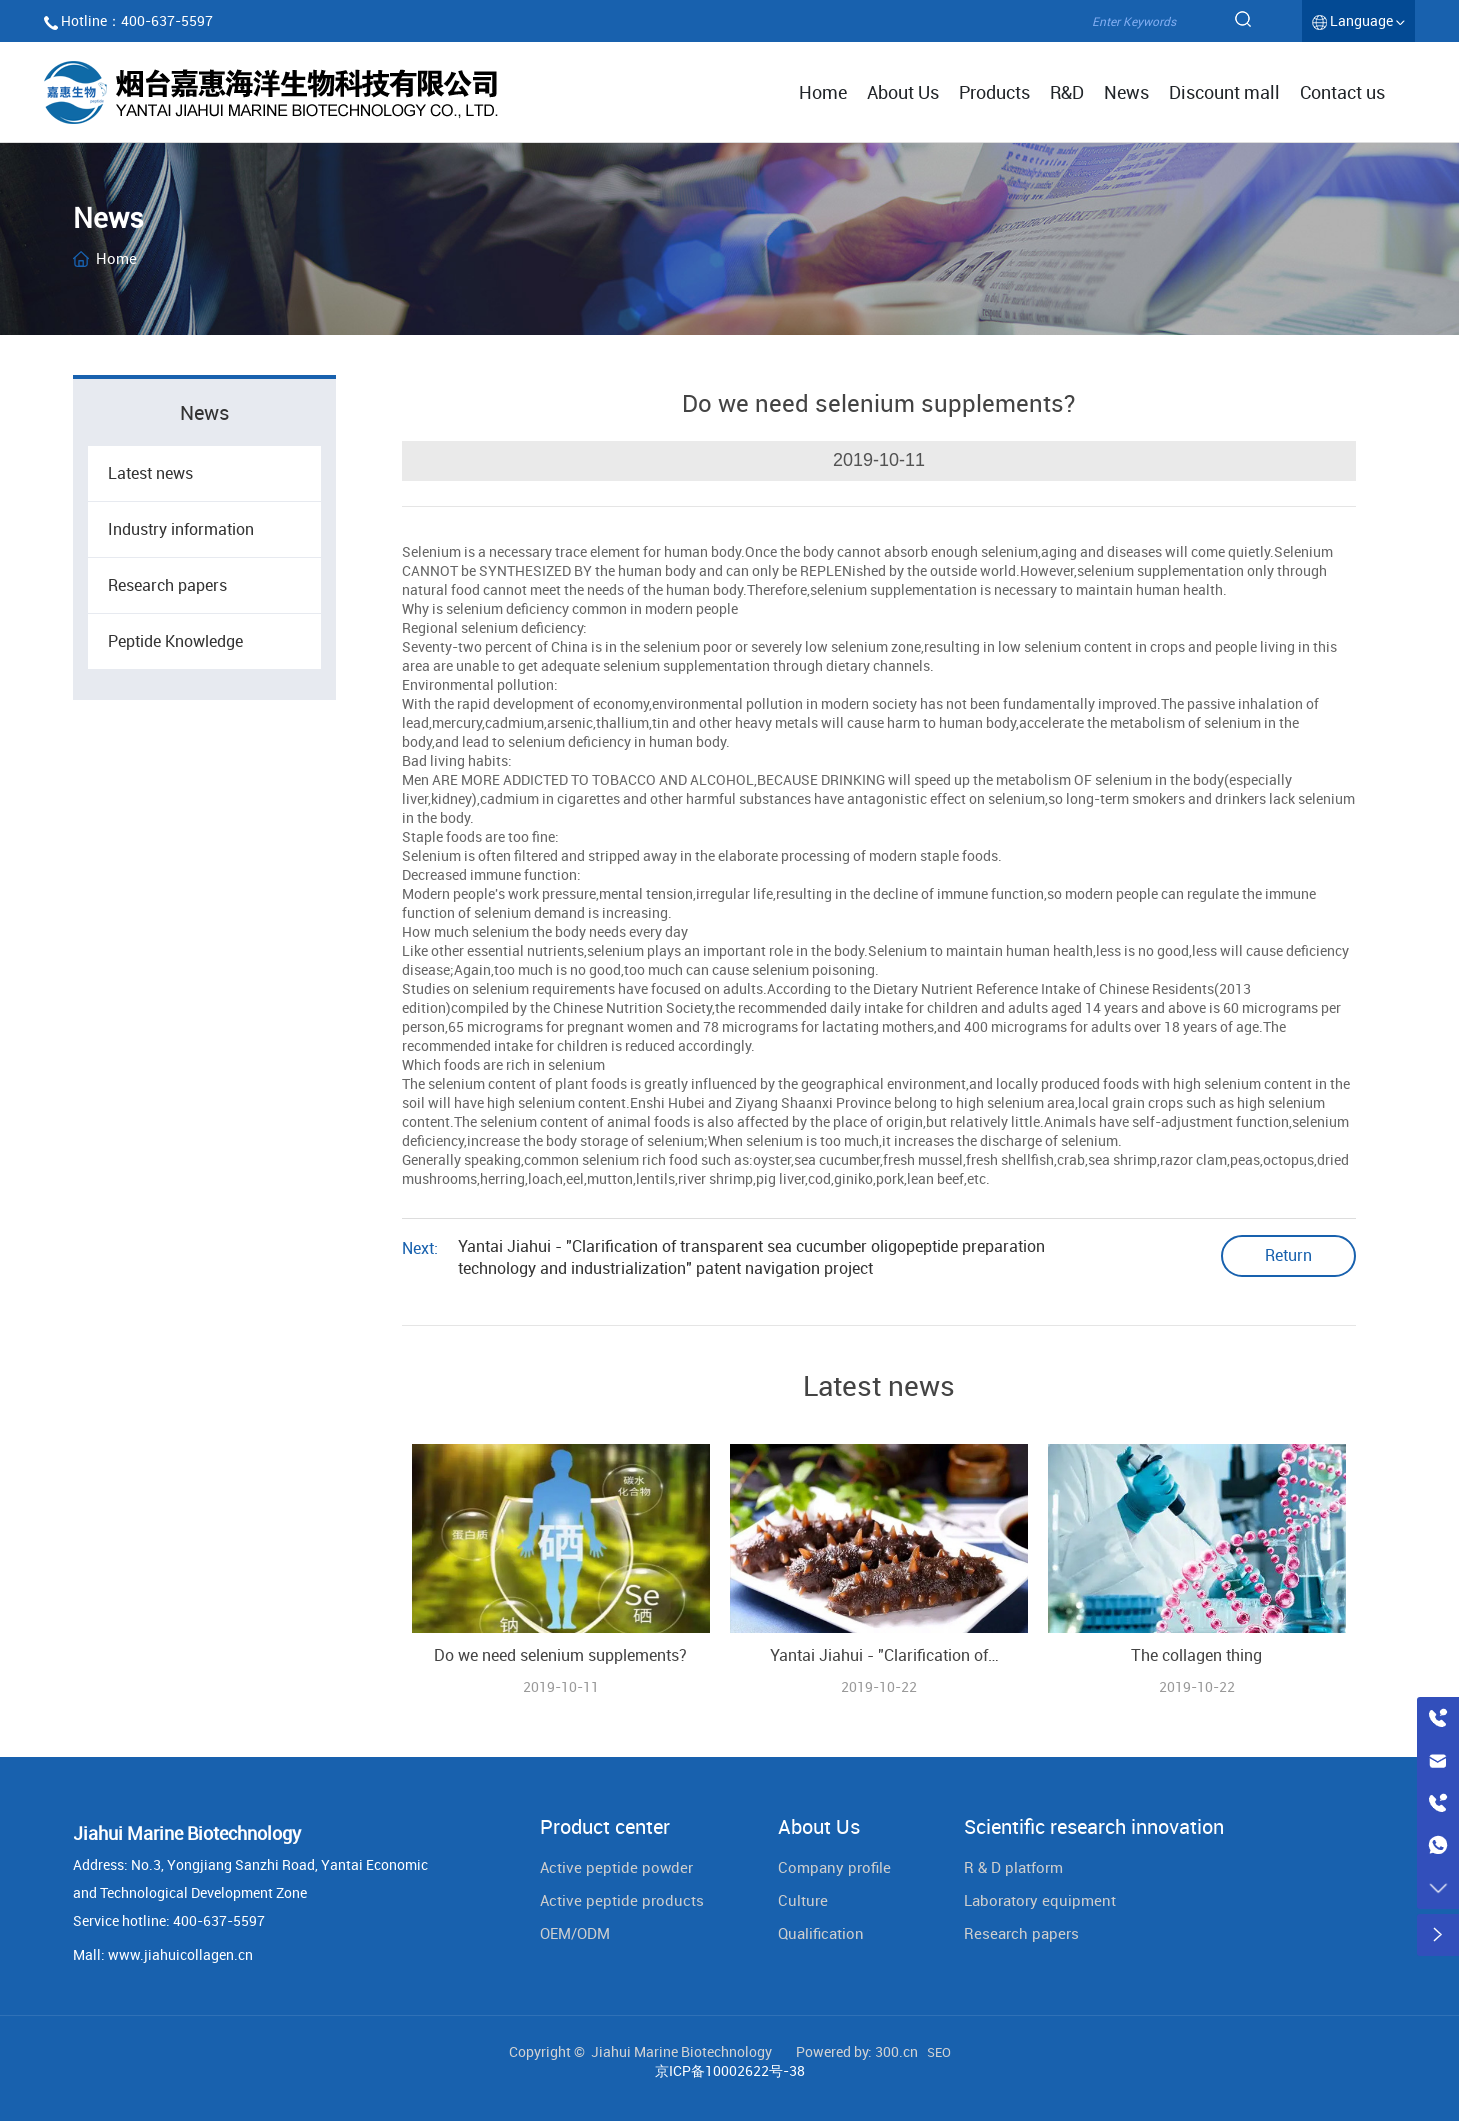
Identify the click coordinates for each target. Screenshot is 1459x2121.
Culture (803, 1900)
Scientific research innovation (1094, 1827)
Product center (605, 1827)
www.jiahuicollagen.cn (180, 1954)
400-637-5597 (219, 1920)
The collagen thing (1196, 1655)
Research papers (167, 585)
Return (1288, 1255)
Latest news (150, 473)
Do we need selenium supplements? (560, 1655)
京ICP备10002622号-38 (730, 2070)
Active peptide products (622, 1900)
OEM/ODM (575, 1933)
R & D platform (1013, 1867)
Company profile (834, 1867)
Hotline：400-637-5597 (137, 20)
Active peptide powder (616, 1867)
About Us (819, 1827)
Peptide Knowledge (175, 641)
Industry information (181, 529)
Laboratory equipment (1040, 1900)
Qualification (821, 1933)
